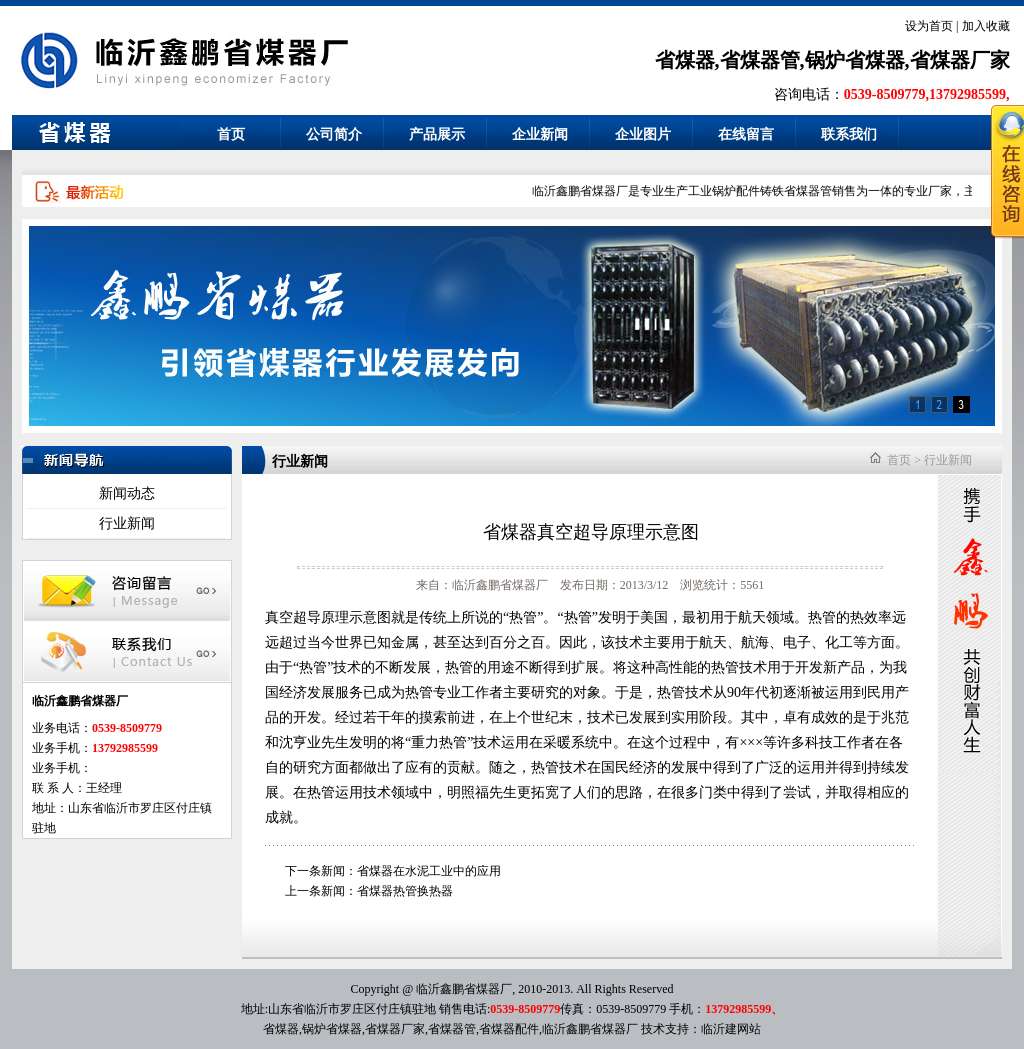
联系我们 (849, 134)
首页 (231, 134)
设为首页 (929, 26)
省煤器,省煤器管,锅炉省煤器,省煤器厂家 (832, 60)
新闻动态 (127, 493)
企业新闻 (540, 134)
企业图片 (643, 134)
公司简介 (334, 134)
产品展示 (437, 134)
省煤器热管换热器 (405, 891)
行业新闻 (127, 523)
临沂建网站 (731, 1029)
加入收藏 (986, 26)
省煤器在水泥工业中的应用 (429, 871)
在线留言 (746, 134)
